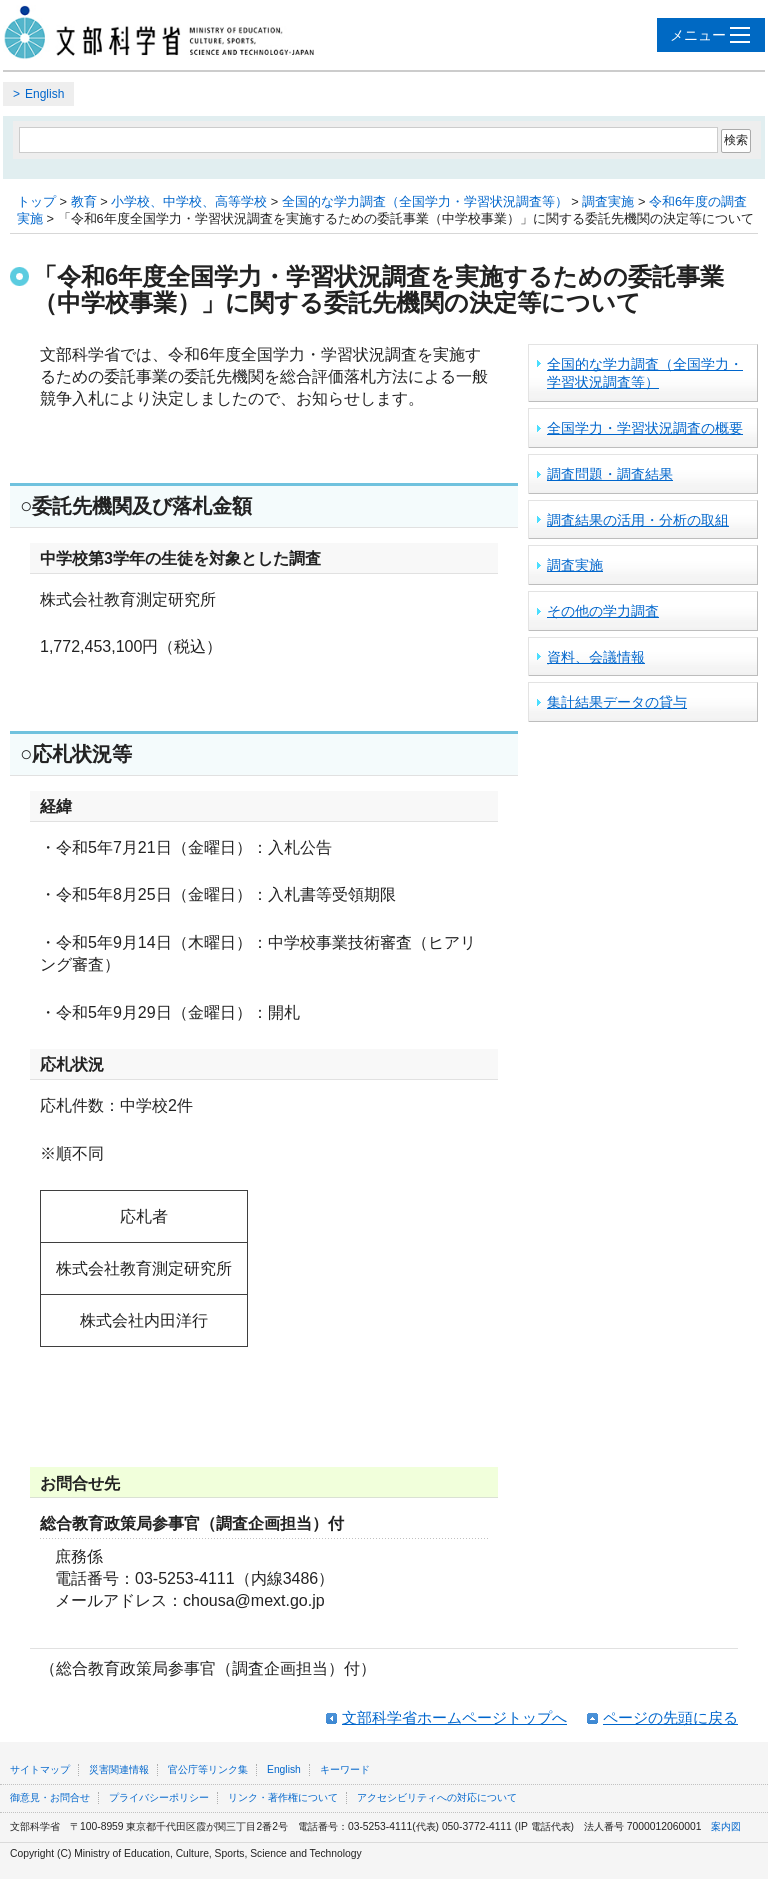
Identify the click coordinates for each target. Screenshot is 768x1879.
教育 (84, 201)
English (44, 94)
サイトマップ (40, 1769)
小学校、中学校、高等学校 (189, 201)
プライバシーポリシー (159, 1797)
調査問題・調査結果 (610, 474)
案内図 (726, 1826)
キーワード (345, 1769)
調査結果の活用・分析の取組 (638, 520)
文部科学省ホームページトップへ (454, 1717)
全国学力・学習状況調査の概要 (645, 428)
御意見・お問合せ (50, 1797)
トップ (36, 201)
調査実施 (608, 201)
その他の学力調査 (603, 611)
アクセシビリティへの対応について (437, 1797)
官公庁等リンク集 (208, 1769)
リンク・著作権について (283, 1797)
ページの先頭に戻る (670, 1717)
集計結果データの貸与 (617, 702)
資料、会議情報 (596, 657)
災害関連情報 (119, 1769)
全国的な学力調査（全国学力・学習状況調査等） (425, 201)
